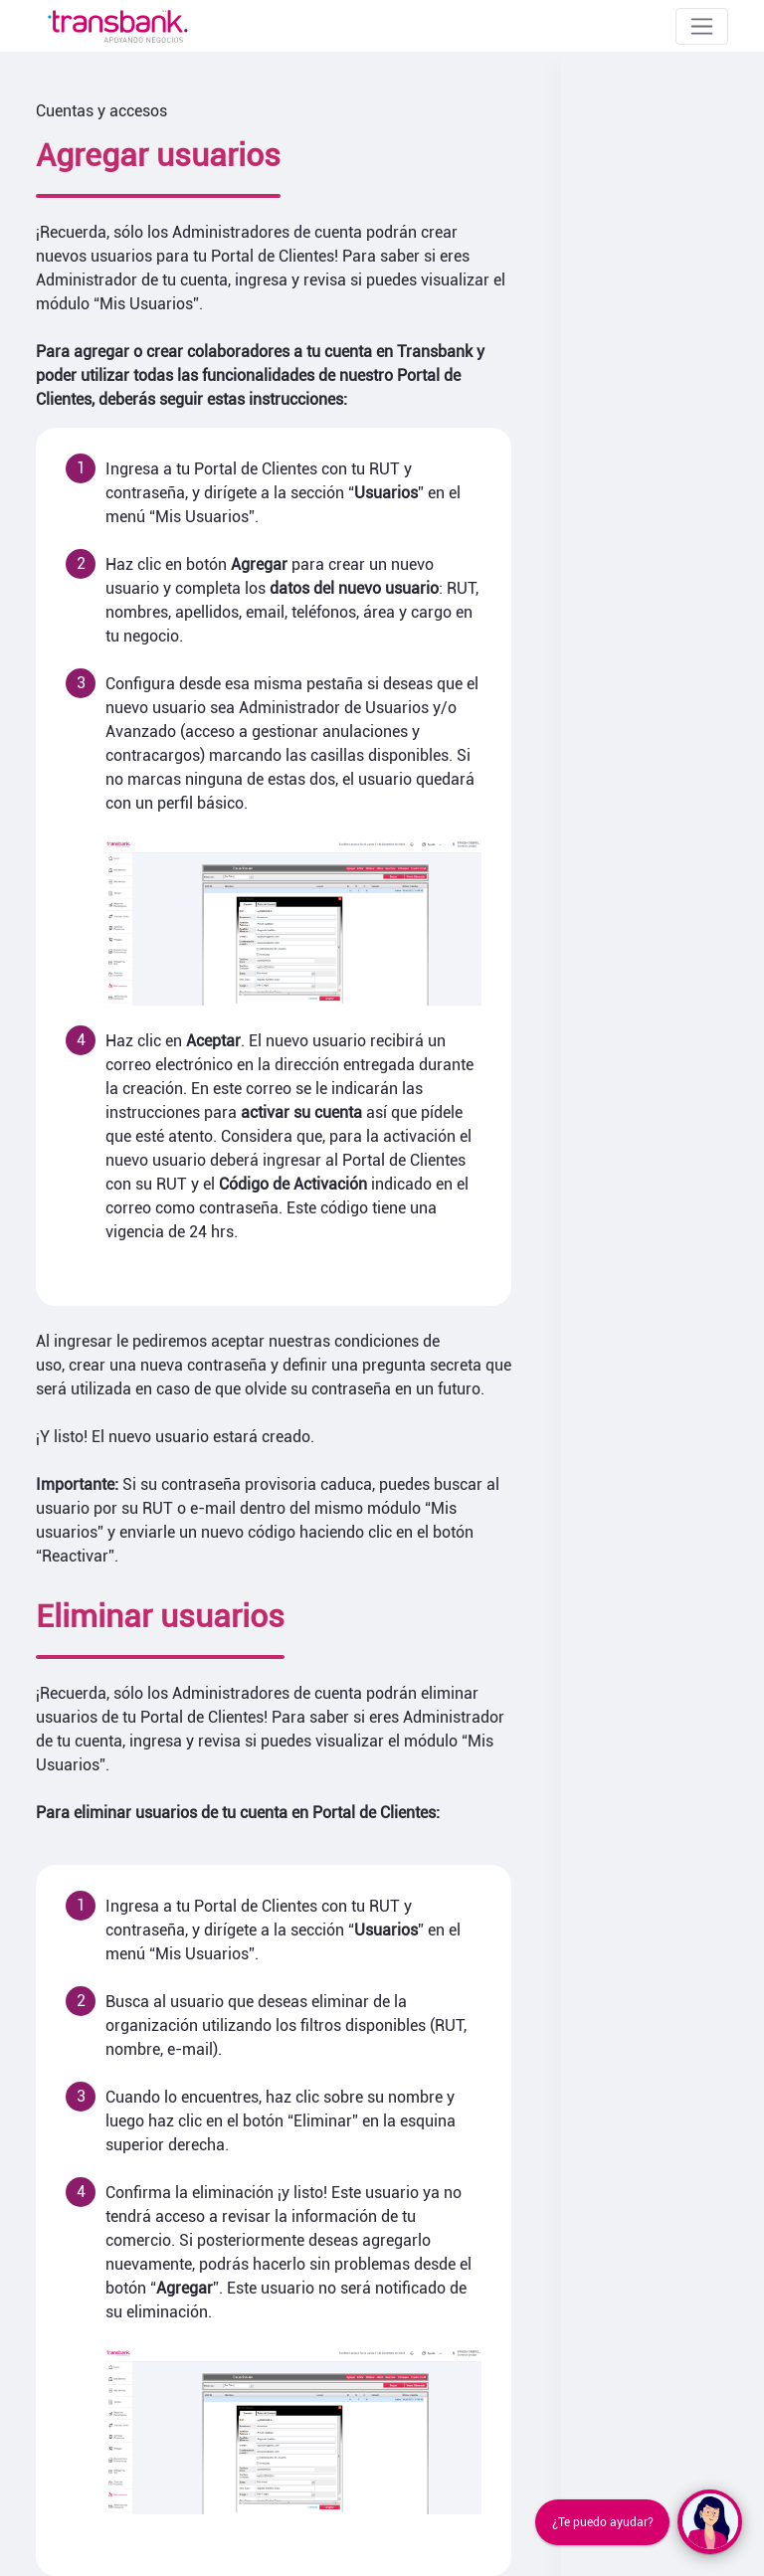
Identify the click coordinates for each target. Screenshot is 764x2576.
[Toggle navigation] (701, 26)
